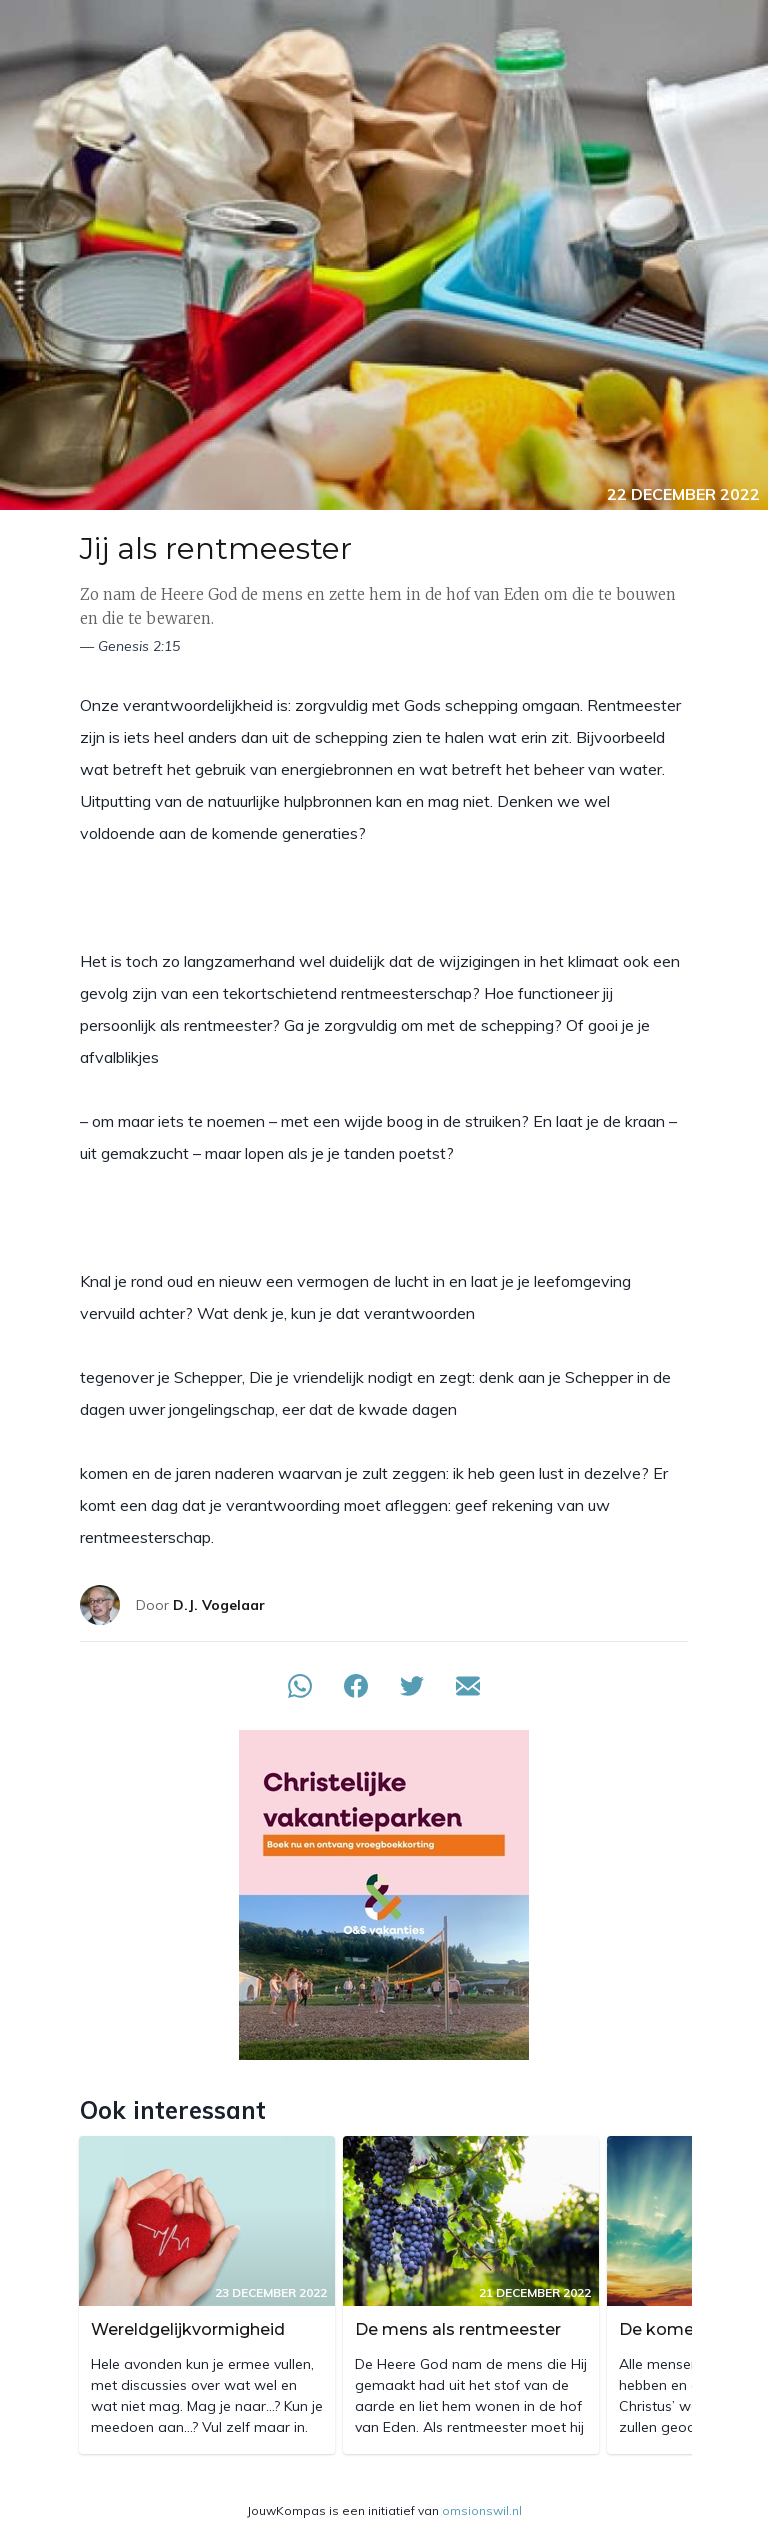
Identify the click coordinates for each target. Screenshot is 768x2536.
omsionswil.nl (482, 2510)
